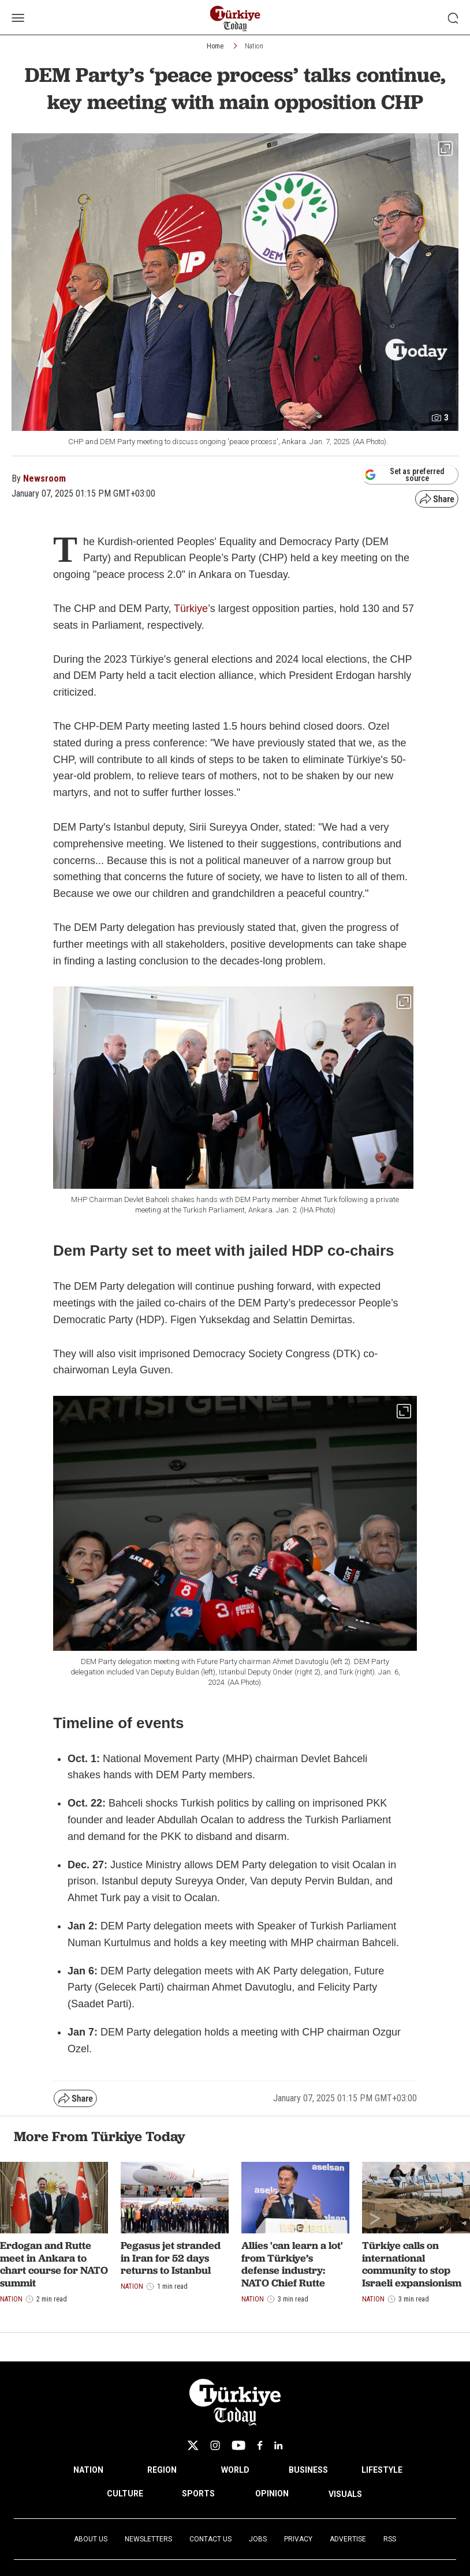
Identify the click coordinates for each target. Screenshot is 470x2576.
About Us (90, 2539)
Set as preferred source (404, 475)
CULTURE (125, 2493)
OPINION (272, 2493)
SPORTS (198, 2493)
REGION (162, 2470)
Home (215, 46)
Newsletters (148, 2539)
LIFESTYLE (381, 2470)
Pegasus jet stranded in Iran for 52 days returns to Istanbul (171, 2258)
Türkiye (189, 608)
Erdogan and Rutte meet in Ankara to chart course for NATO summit (54, 2264)
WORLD (235, 2470)
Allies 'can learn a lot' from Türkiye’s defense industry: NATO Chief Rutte (292, 2264)
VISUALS (345, 2494)
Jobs (258, 2539)
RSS (389, 2539)
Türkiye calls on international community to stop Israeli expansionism (411, 2264)
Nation (254, 46)
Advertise (348, 2539)
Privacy (298, 2539)
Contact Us (210, 2539)
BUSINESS (308, 2470)
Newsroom (44, 478)
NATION (88, 2470)
